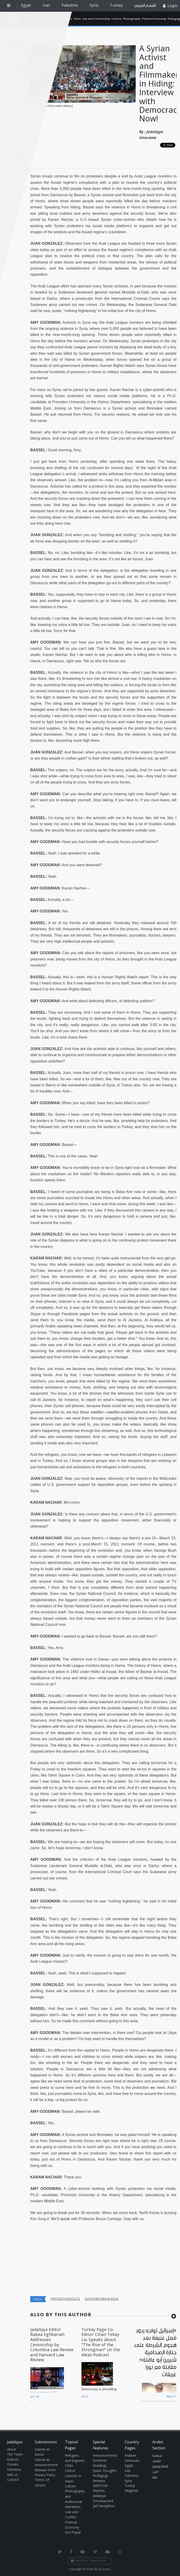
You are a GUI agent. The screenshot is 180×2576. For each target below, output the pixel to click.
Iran (46, 5)
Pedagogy (100, 2475)
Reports (99, 2490)
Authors (13, 2459)
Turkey (116, 5)
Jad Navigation (104, 2506)
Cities (77, 18)
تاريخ (155, 2472)
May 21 (171, 2396)
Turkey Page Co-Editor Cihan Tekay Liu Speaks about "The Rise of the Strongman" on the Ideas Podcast (100, 2342)
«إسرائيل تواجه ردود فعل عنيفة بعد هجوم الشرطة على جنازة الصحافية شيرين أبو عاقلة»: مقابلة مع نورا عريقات (155, 2352)
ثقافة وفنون (160, 2466)
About (11, 2449)
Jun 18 (34, 2396)
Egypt (26, 5)
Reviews (99, 2480)
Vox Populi (73, 2532)
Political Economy (154, 18)
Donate (13, 2464)
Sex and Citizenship (96, 18)
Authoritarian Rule (101, 2299)
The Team (15, 2454)
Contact (13, 2479)
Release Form (45, 2470)
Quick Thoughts (105, 2470)
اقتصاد (156, 2461)
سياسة (157, 2456)
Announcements (105, 2455)
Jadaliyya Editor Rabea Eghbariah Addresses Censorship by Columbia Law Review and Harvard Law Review (52, 2345)
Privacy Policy (45, 2475)
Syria (94, 5)
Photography (132, 18)
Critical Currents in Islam (73, 2475)
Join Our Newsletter (89, 2560)
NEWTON (100, 2485)
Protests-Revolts (65, 2299)
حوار (155, 2477)
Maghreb (131, 2490)
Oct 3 (84, 2396)
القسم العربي (145, 5)
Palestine (70, 5)
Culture (116, 18)
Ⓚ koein (104, 2569)
